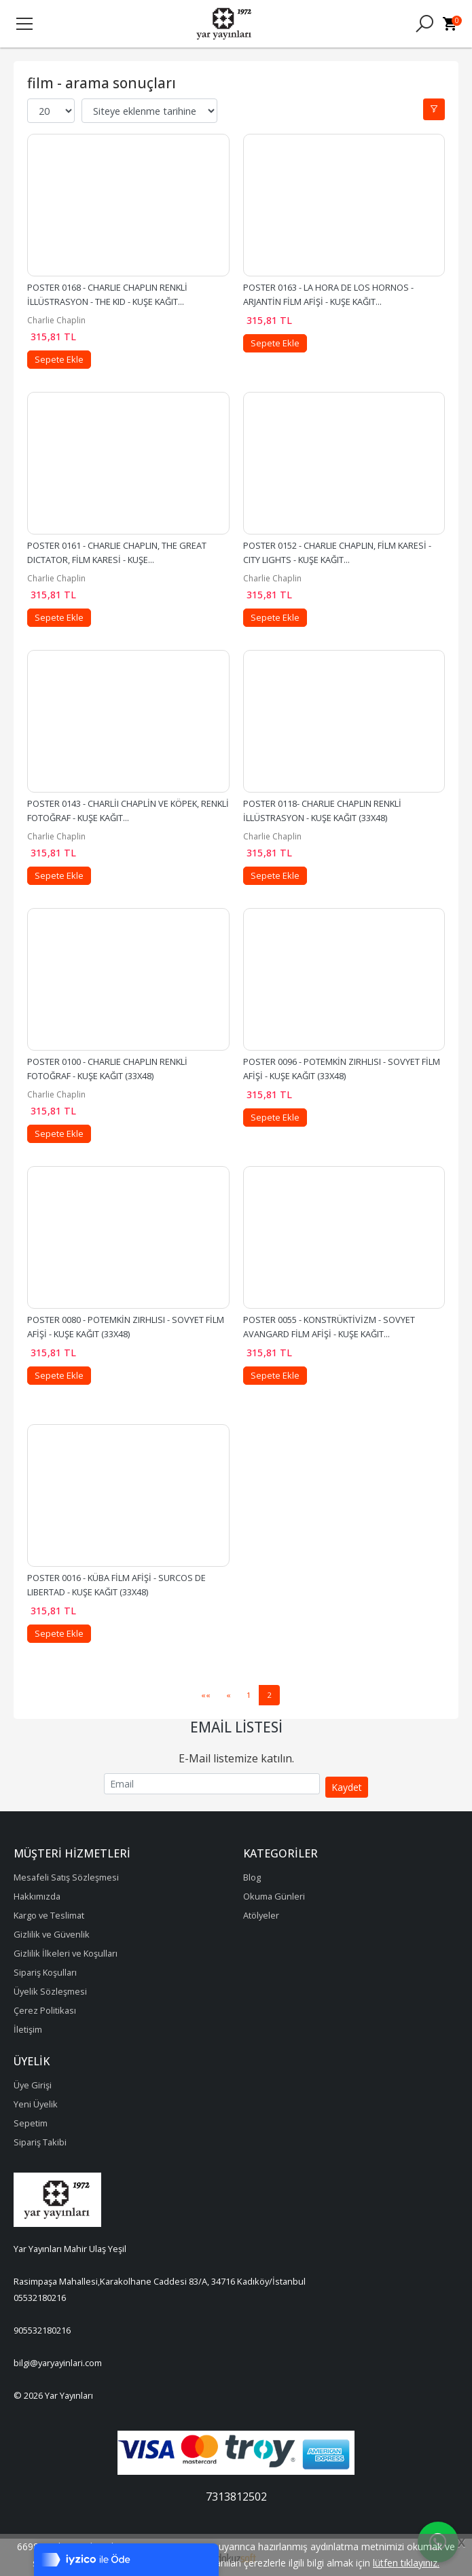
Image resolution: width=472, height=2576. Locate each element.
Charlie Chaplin (56, 320)
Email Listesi (236, 1727)
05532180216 (40, 2297)
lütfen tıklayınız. (406, 2562)
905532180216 (42, 2330)
